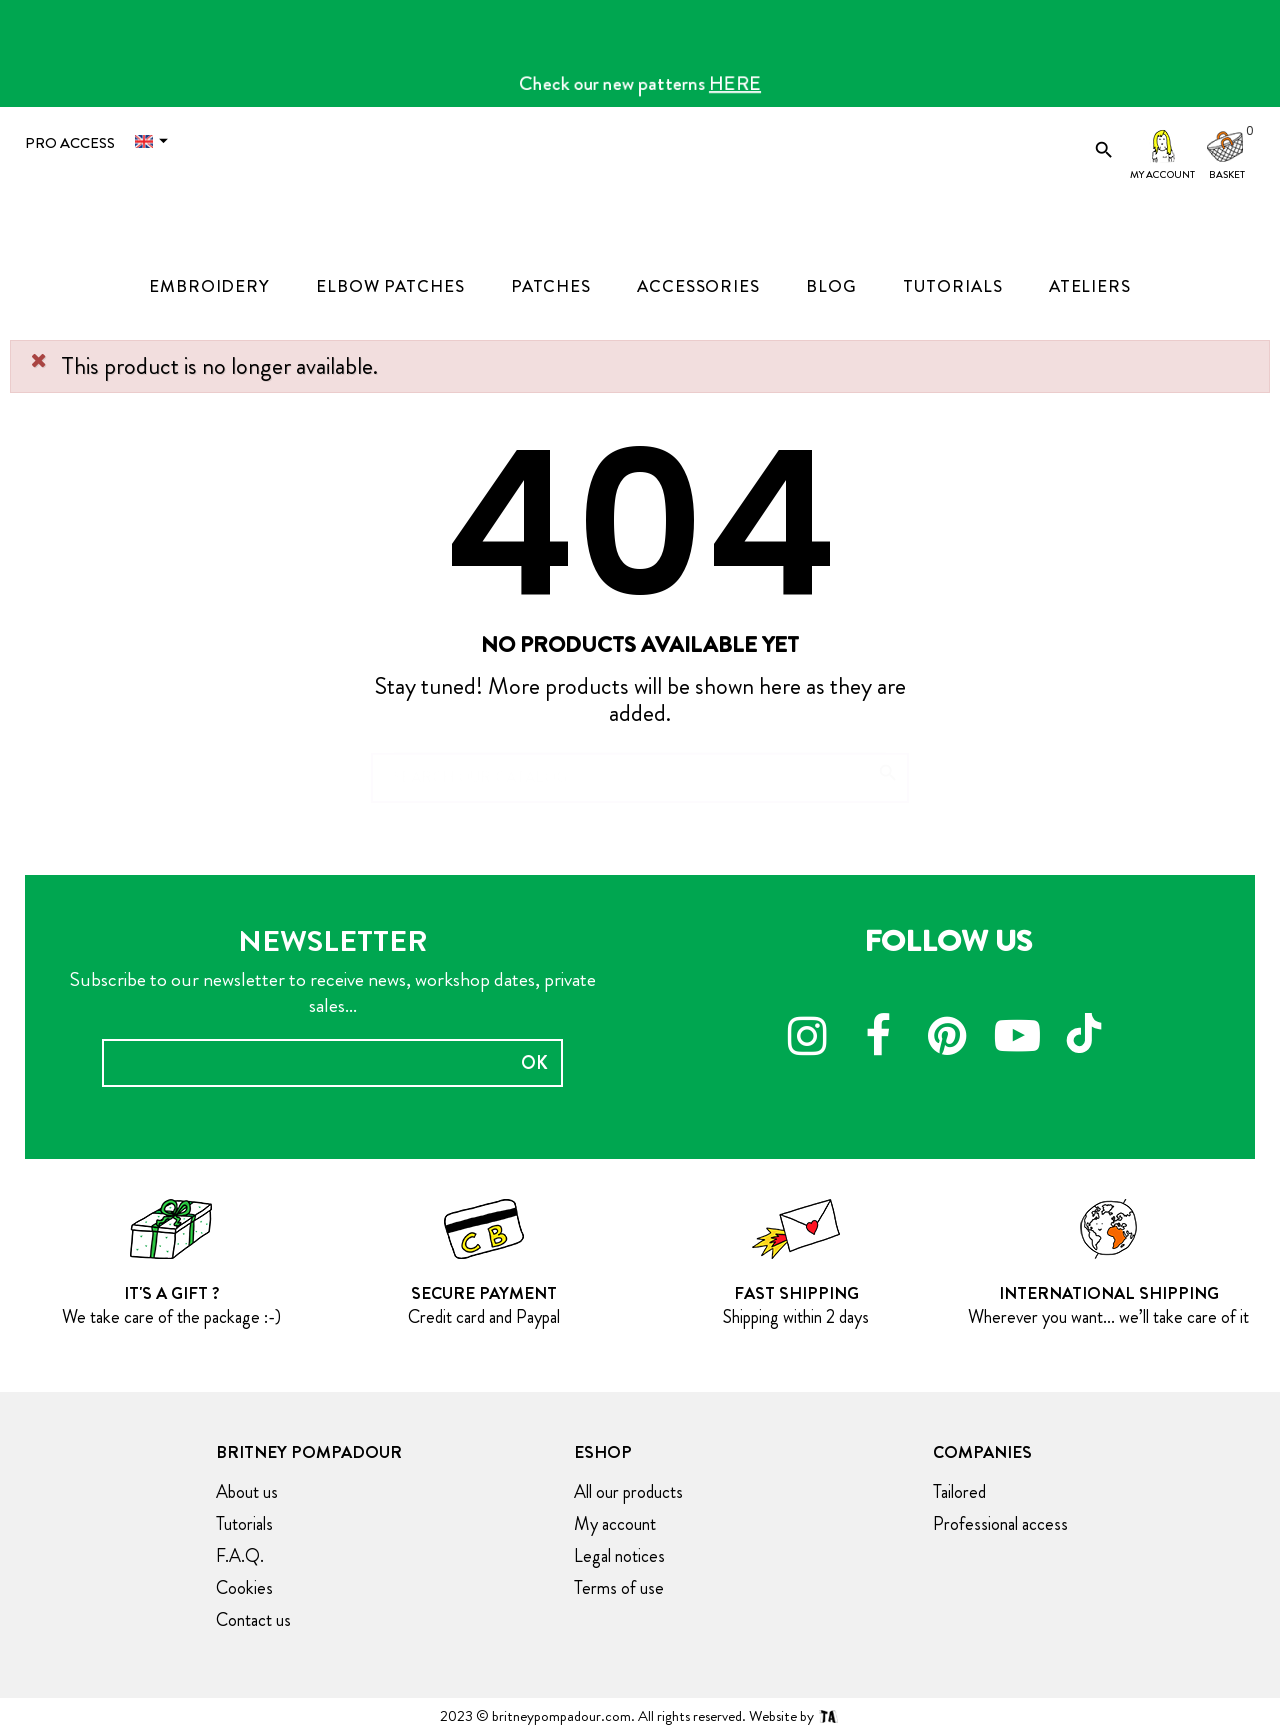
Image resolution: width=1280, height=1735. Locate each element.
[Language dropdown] (156, 141)
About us (247, 1492)
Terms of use (619, 1588)
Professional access (1000, 1524)
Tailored (959, 1492)
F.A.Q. (240, 1556)
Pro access (70, 143)
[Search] (640, 768)
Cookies (244, 1588)
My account (1162, 174)
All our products (628, 1492)
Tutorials (244, 1524)
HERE (735, 83)
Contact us (253, 1620)
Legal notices (619, 1556)
